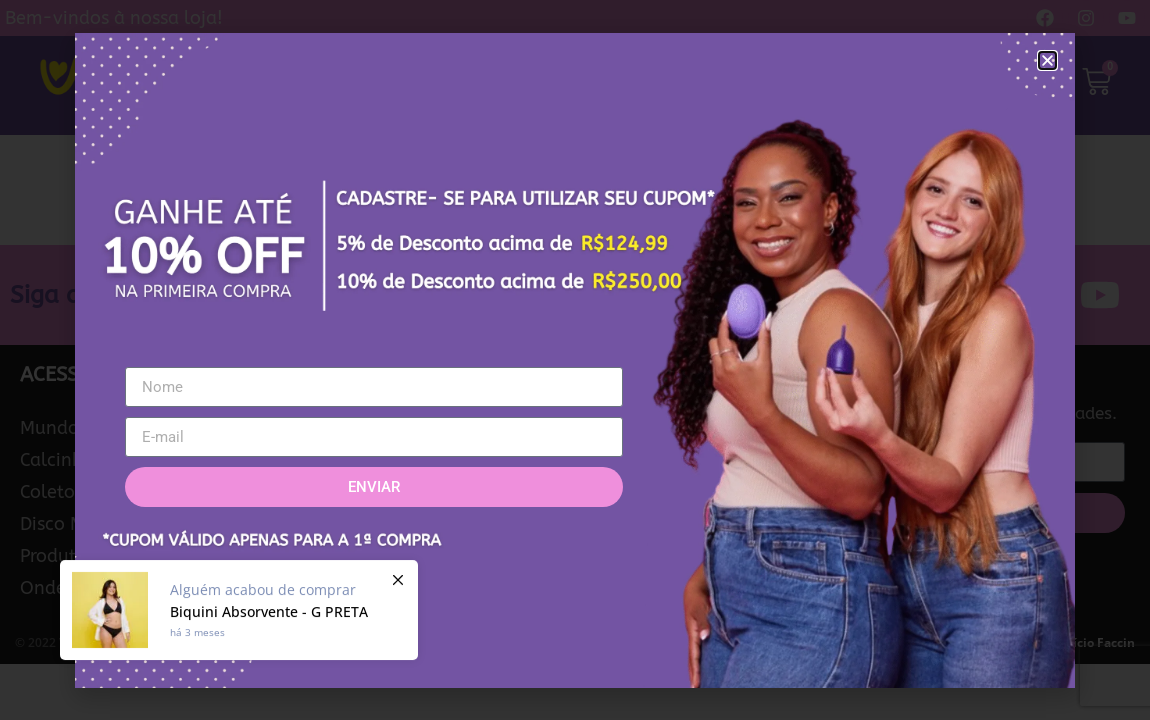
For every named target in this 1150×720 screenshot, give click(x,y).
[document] (575, 360)
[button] (1047, 60)
